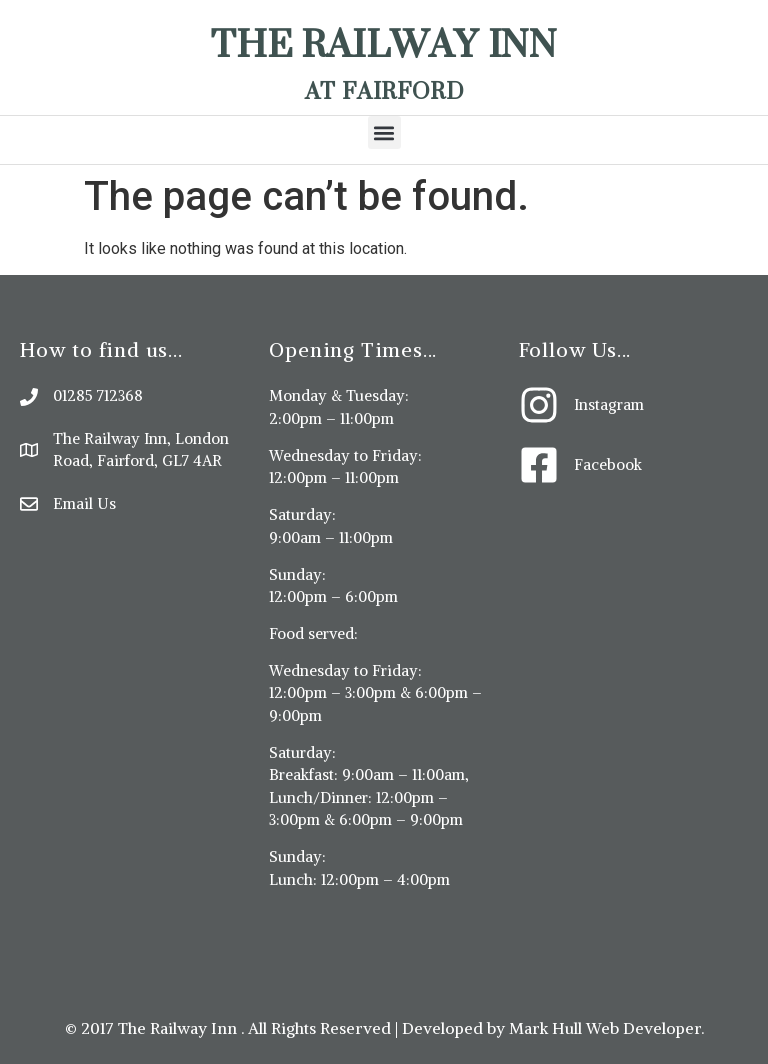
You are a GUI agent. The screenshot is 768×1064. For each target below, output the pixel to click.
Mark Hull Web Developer (605, 1028)
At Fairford (384, 90)
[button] (384, 132)
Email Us (84, 503)
